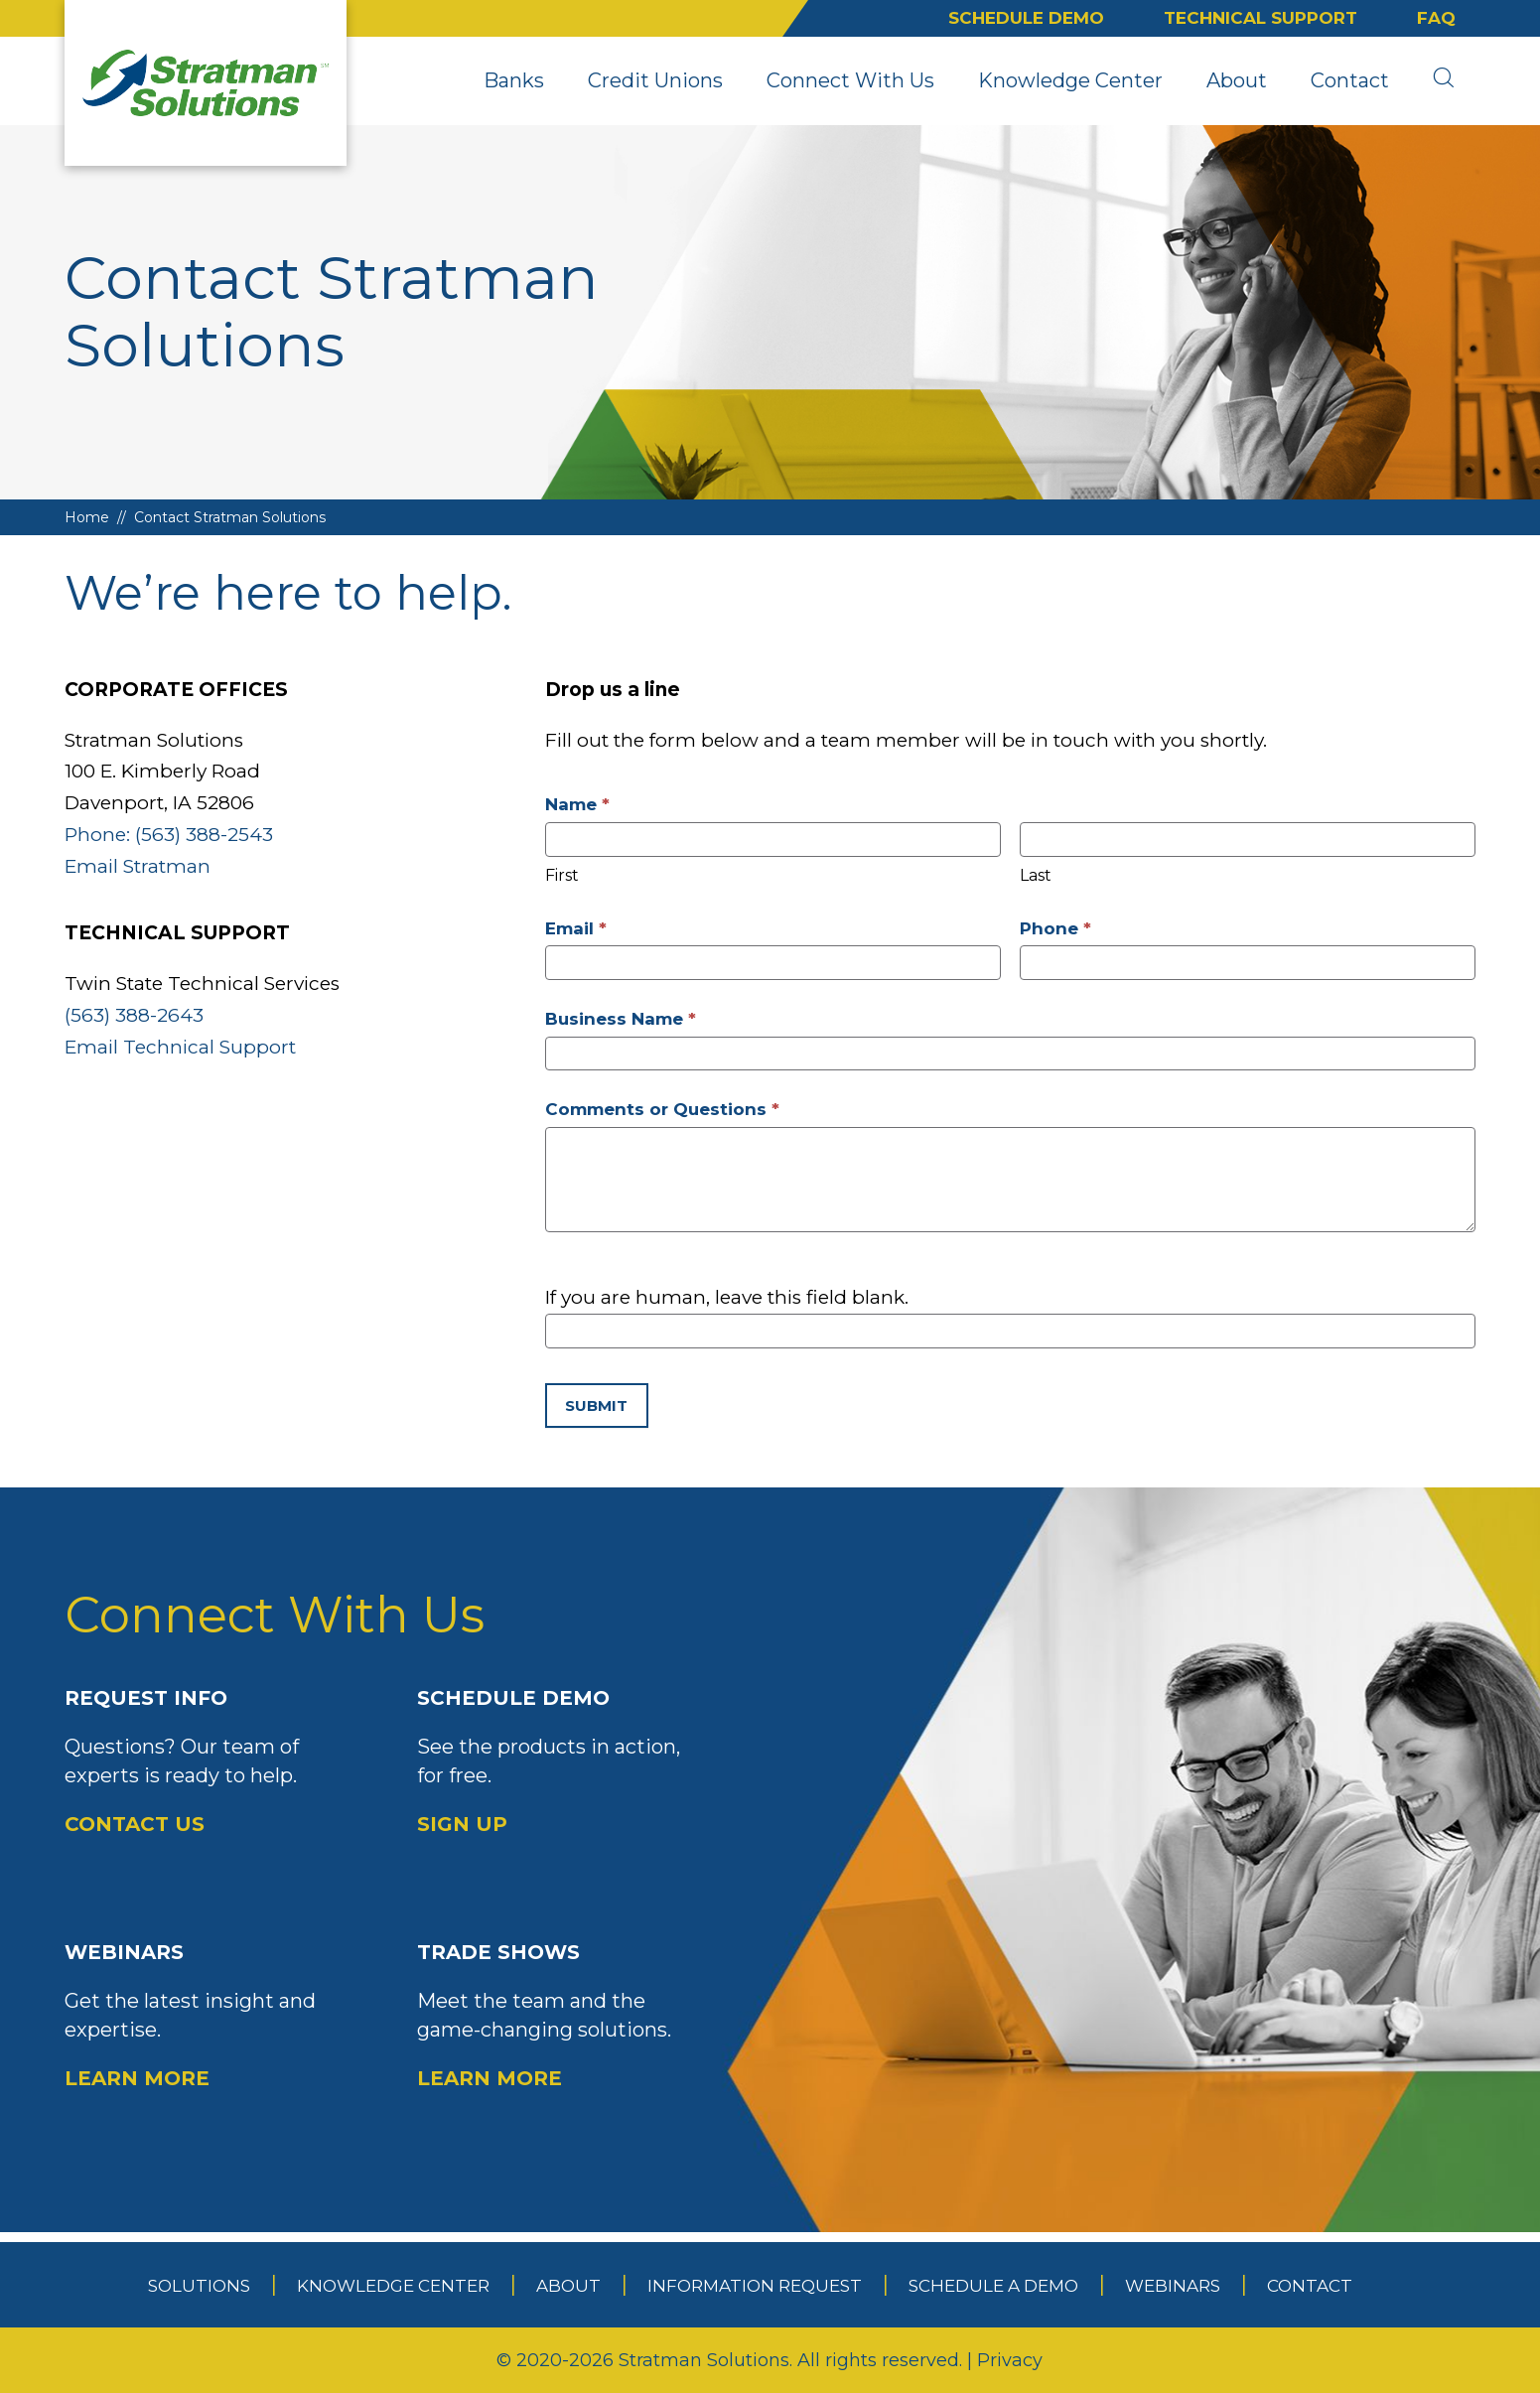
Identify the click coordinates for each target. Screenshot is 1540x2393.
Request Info (211, 1762)
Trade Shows (563, 2016)
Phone (1055, 928)
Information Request (754, 2286)
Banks (514, 80)
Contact (1350, 80)
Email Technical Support (180, 1047)
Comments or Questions (662, 1109)
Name (577, 804)
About (1236, 80)
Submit (596, 1405)
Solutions (199, 2286)
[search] (1443, 80)
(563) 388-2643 (134, 1015)
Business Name (620, 1019)
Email (576, 928)
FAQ (1436, 18)
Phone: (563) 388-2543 (169, 834)
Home (87, 517)
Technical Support (1260, 18)
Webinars (211, 2016)
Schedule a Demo (993, 2286)
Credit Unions (655, 80)
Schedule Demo (1026, 18)
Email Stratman (137, 866)
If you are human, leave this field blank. (727, 1297)
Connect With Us (850, 80)
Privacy (1010, 2360)
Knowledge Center (1070, 80)
